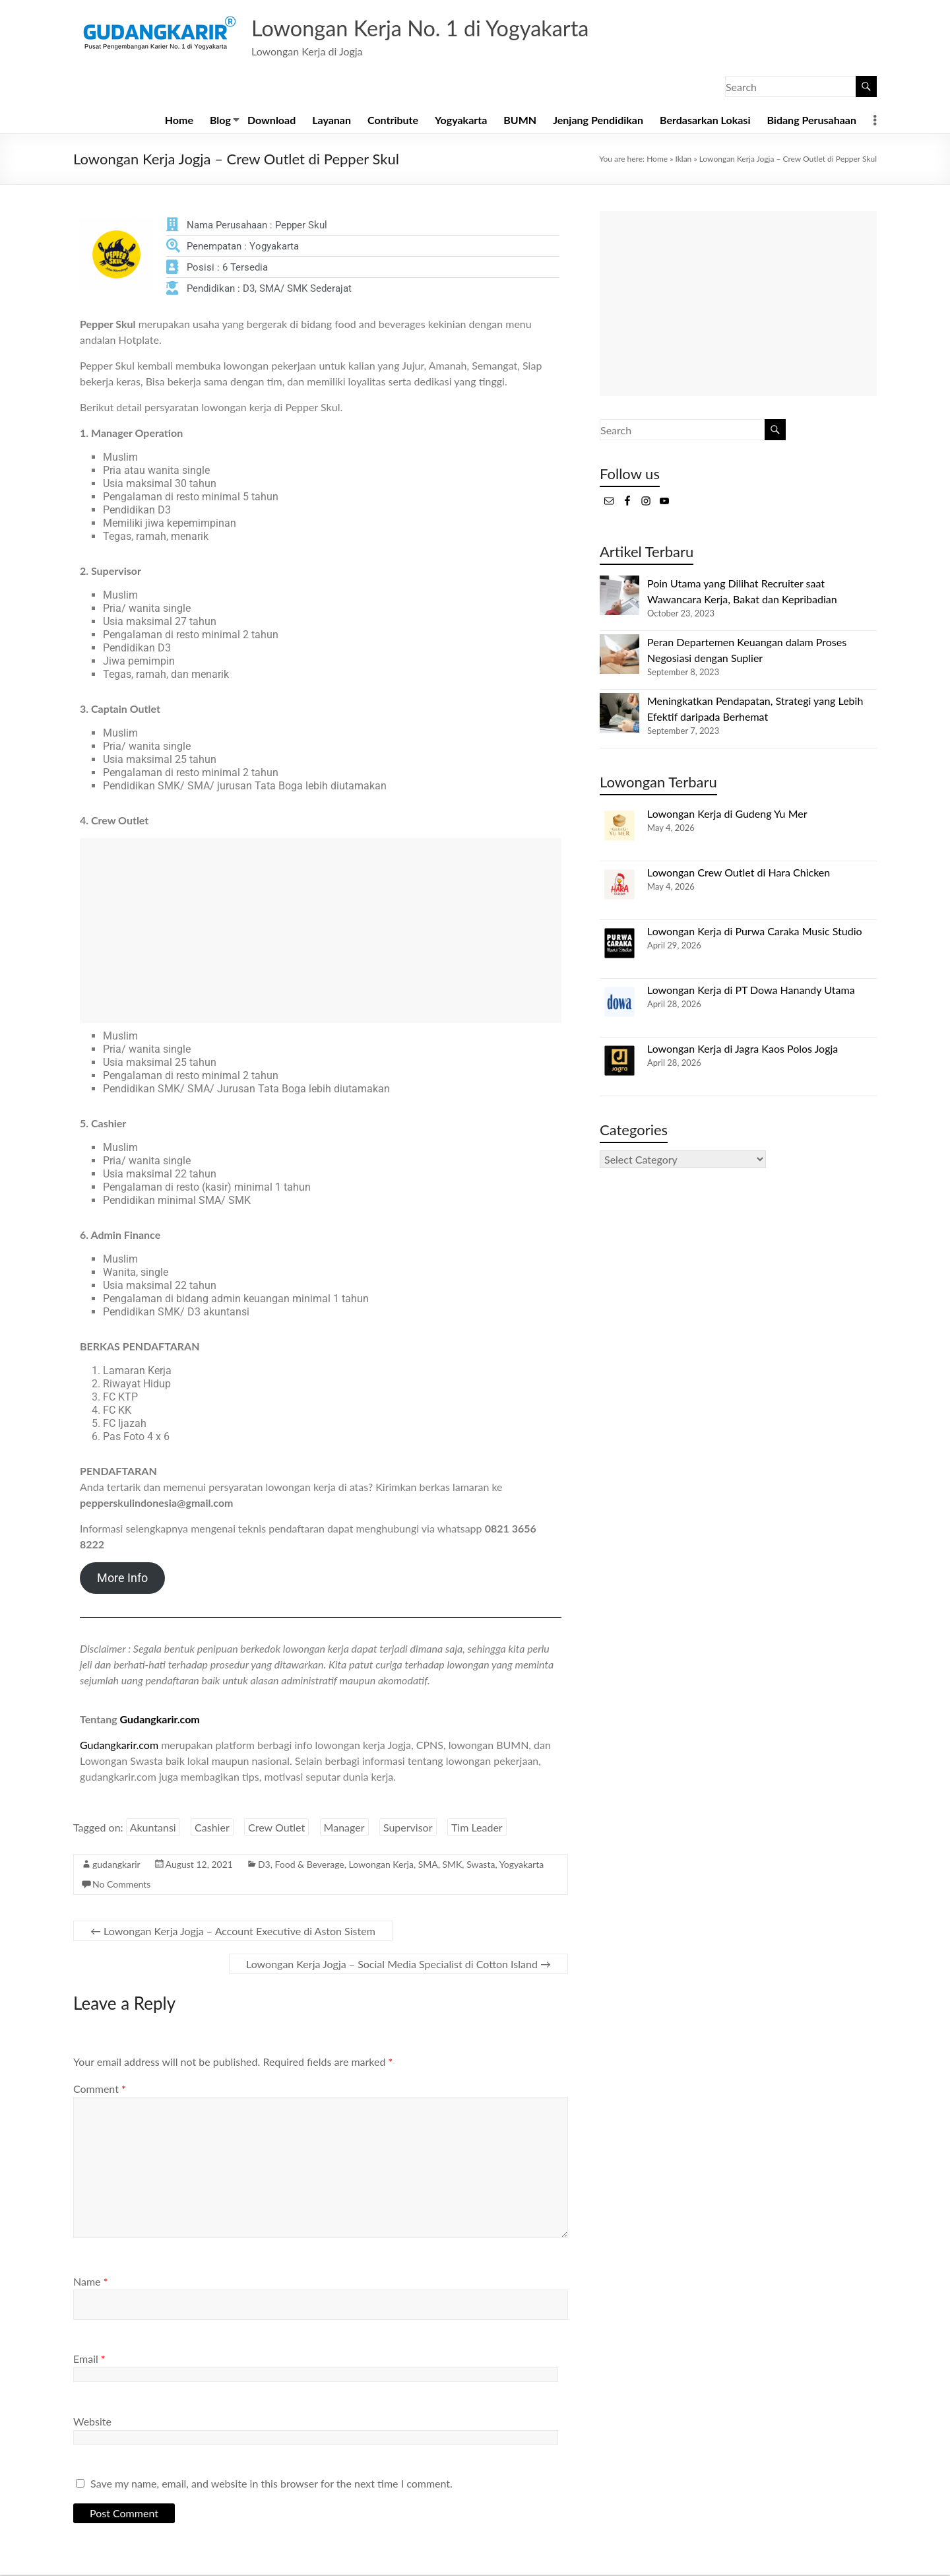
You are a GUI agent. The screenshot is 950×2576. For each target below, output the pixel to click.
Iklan (683, 160)
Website (92, 2422)
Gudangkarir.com (160, 1720)
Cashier (212, 1828)
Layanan (331, 121)
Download (271, 121)
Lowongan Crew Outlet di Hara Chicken (738, 873)
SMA (428, 1865)
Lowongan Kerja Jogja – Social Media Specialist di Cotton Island (398, 1965)
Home (179, 121)
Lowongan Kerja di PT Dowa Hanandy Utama (751, 991)
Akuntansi (153, 1828)
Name (90, 2282)
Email (89, 2360)
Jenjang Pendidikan (598, 121)
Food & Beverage (309, 1865)
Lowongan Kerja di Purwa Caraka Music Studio (754, 932)
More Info (122, 1579)
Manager (344, 1828)
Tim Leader (477, 1828)
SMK (452, 1865)
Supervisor (408, 1828)
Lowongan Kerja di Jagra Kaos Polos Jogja (742, 1049)
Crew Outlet (276, 1828)
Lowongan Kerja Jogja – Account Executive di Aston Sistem (232, 1932)
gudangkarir (116, 1865)
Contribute (392, 121)
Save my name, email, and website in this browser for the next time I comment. (271, 2484)
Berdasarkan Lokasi (705, 121)
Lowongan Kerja (381, 1865)
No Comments (121, 1885)
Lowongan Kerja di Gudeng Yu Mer (727, 815)
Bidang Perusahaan (811, 121)
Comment (99, 2090)
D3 (264, 1865)
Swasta (480, 1865)
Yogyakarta (461, 121)
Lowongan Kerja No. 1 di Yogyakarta (438, 28)
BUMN (519, 121)
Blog (220, 121)
